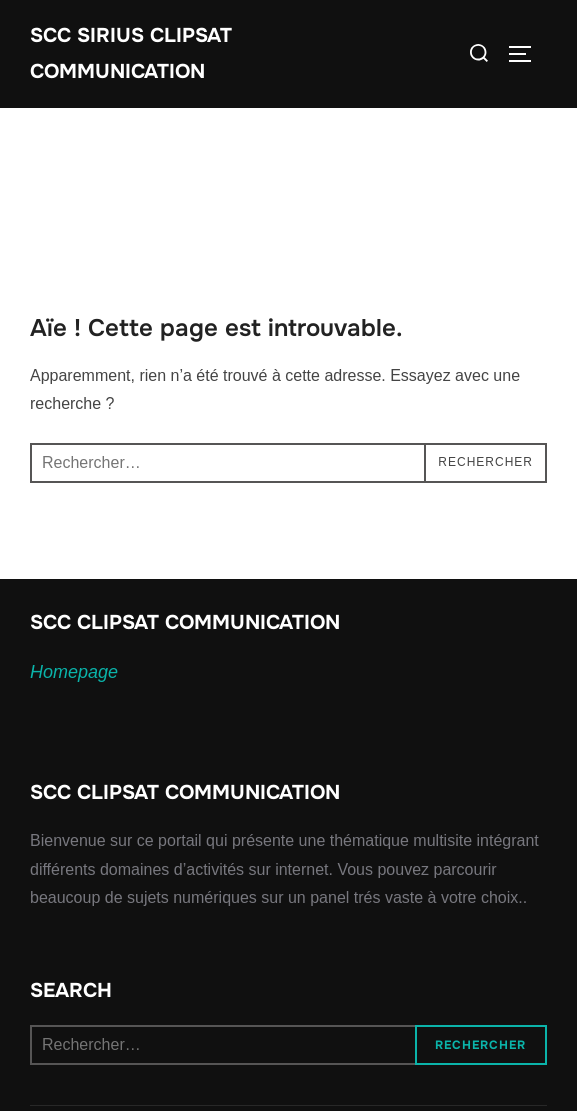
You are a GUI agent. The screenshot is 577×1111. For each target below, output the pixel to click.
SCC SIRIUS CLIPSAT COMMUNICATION (131, 53)
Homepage (74, 672)
